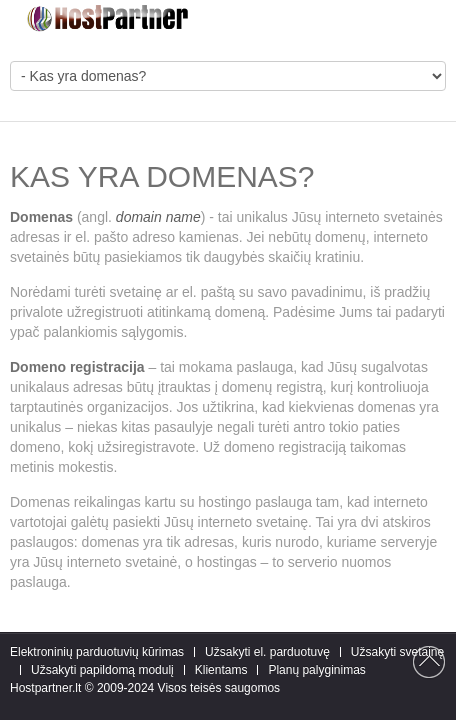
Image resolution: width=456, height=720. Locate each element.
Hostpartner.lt (45, 688)
